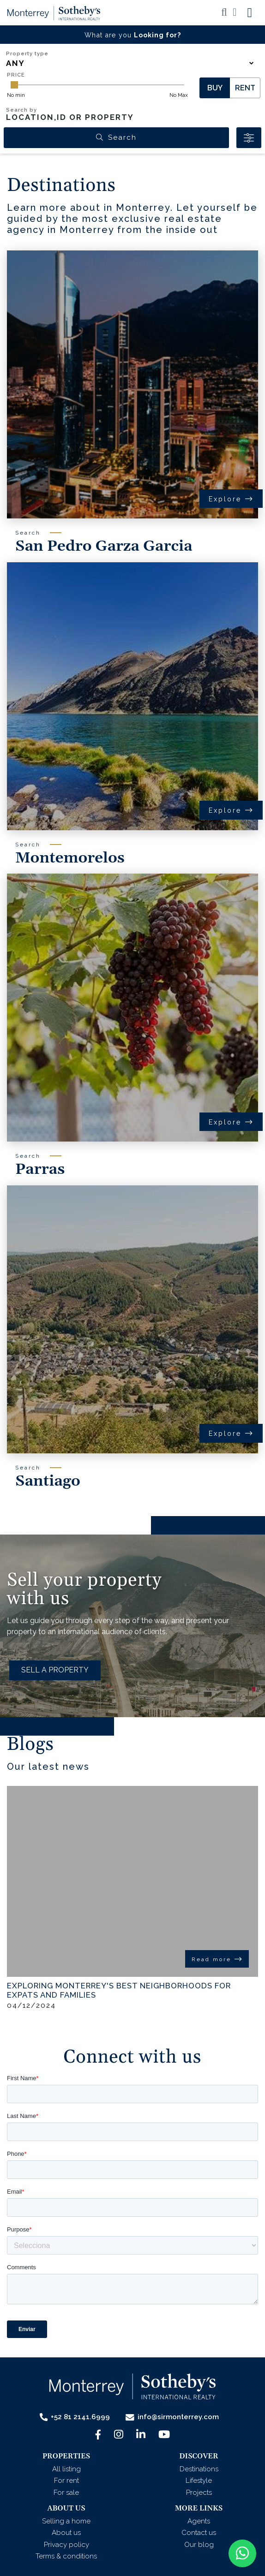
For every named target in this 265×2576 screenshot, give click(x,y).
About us (66, 2532)
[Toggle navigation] (249, 12)
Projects (199, 2492)
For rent (66, 2480)
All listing (66, 2469)
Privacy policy (66, 2544)
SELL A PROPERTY (55, 1670)
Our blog (199, 2544)
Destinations (199, 2469)
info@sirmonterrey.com (172, 2417)
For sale (66, 2492)
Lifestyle (199, 2480)
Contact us (198, 2532)
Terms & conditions (66, 2556)
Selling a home (66, 2521)
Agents (198, 2521)
